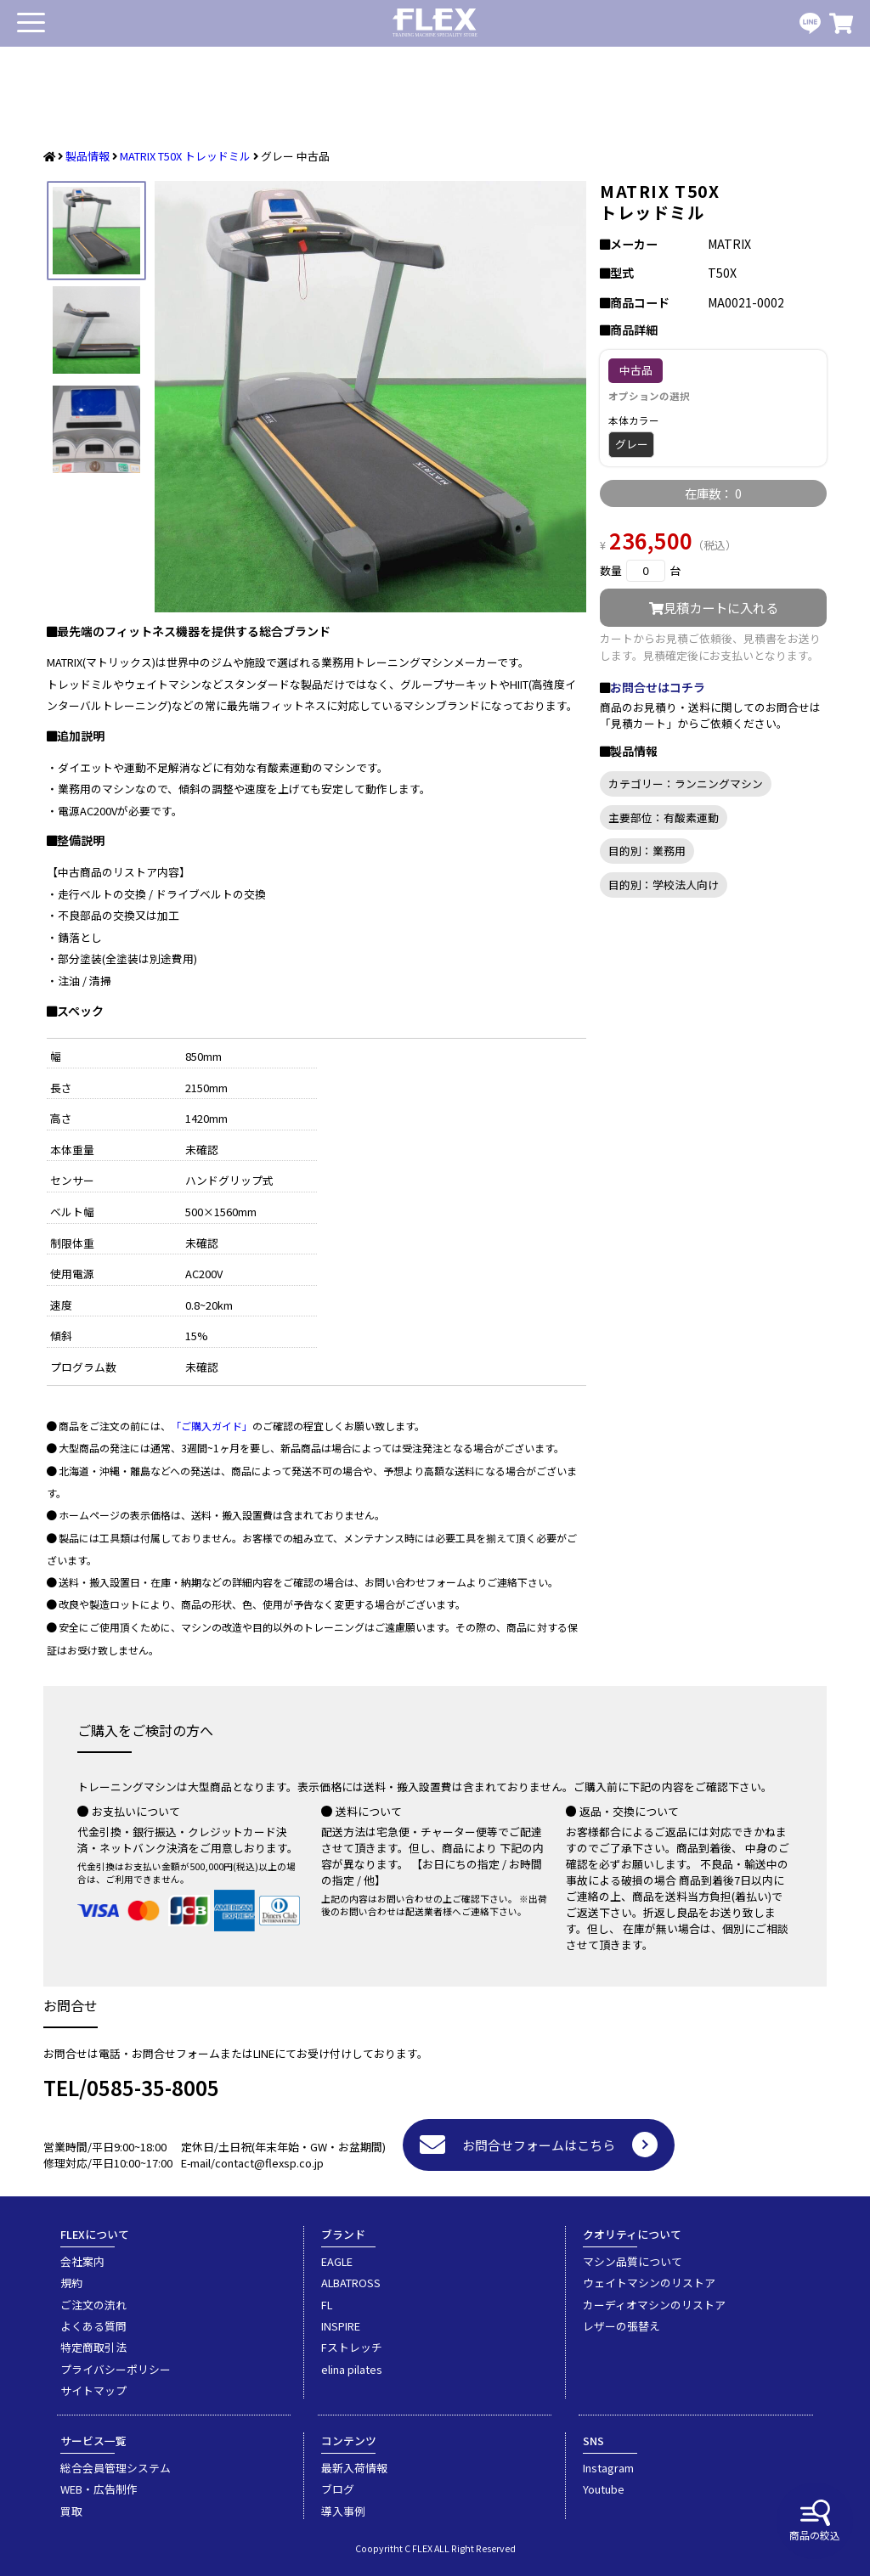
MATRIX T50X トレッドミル (185, 156)
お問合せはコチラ (657, 687)
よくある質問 (93, 2326)
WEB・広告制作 (99, 2489)
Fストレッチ (351, 2347)
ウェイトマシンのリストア (649, 2282)
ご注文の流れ (93, 2305)
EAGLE (337, 2261)
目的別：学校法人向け (663, 885)
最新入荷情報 (354, 2468)
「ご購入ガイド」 (211, 1425)
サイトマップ (93, 2390)
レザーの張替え (621, 2326)
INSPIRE (340, 2326)
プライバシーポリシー (115, 2369)
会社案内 (82, 2261)
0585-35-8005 (153, 2087)
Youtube (603, 2489)
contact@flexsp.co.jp (269, 2163)
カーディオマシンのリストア (654, 2305)
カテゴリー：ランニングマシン (685, 783)
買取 (71, 2511)
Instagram (608, 2468)
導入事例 (343, 2511)
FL (326, 2305)
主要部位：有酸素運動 (663, 817)
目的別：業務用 (647, 851)
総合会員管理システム (115, 2468)
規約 (71, 2282)
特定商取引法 (93, 2347)
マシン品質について (632, 2261)
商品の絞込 (814, 2521)
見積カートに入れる (713, 607)
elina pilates (351, 2369)
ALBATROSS (351, 2282)
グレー (631, 444)
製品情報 (87, 156)
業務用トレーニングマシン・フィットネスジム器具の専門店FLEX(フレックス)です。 (435, 23)
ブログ (337, 2489)
